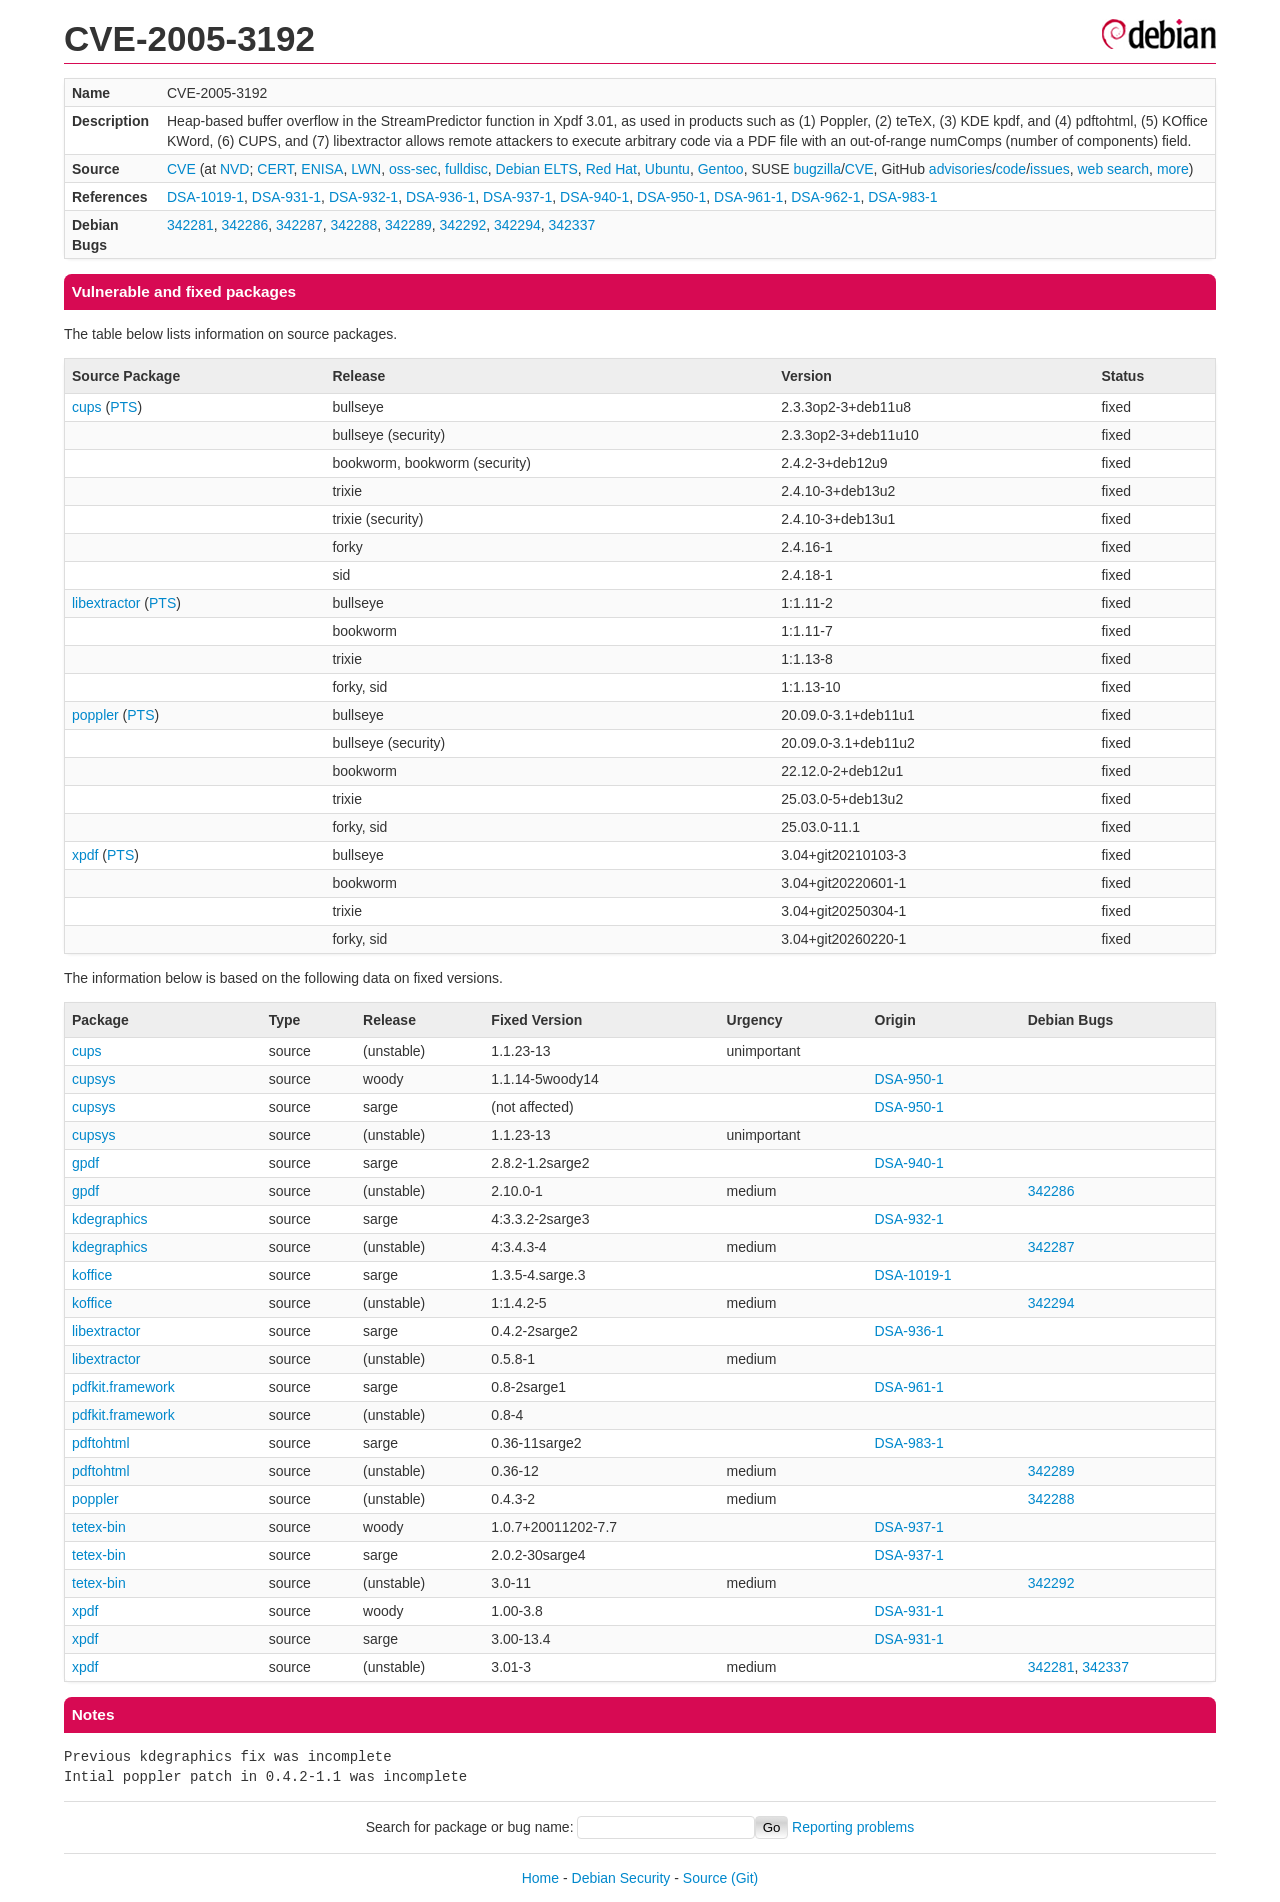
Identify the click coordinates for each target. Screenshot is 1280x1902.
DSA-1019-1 (205, 197)
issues (1050, 169)
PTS (123, 407)
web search (1114, 169)
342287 (299, 225)
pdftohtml (101, 1443)
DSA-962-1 (825, 197)
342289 (408, 225)
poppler (95, 715)
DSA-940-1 (594, 197)
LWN (366, 169)
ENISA (322, 169)
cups (87, 407)
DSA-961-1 (748, 197)
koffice (92, 1275)
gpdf (85, 1163)
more (1173, 169)
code (1011, 169)
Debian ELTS (537, 169)
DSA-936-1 (440, 197)
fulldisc (466, 169)
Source (705, 1878)
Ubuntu (667, 169)
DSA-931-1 (286, 197)
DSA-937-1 (517, 197)
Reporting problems (853, 1827)
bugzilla (816, 169)
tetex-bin (99, 1527)
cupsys (94, 1079)
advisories (960, 169)
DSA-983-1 (902, 197)
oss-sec (413, 169)
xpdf (85, 855)
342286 (245, 225)
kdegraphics (110, 1219)
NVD (235, 169)
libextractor (106, 603)
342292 (463, 225)
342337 (572, 225)
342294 (517, 225)
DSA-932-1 (363, 197)
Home (540, 1878)
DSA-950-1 (671, 197)
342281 (190, 225)
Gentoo (721, 169)
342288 (354, 225)
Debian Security (621, 1878)
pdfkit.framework (123, 1387)
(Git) (744, 1878)
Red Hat (611, 169)
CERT (275, 169)
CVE (181, 169)
